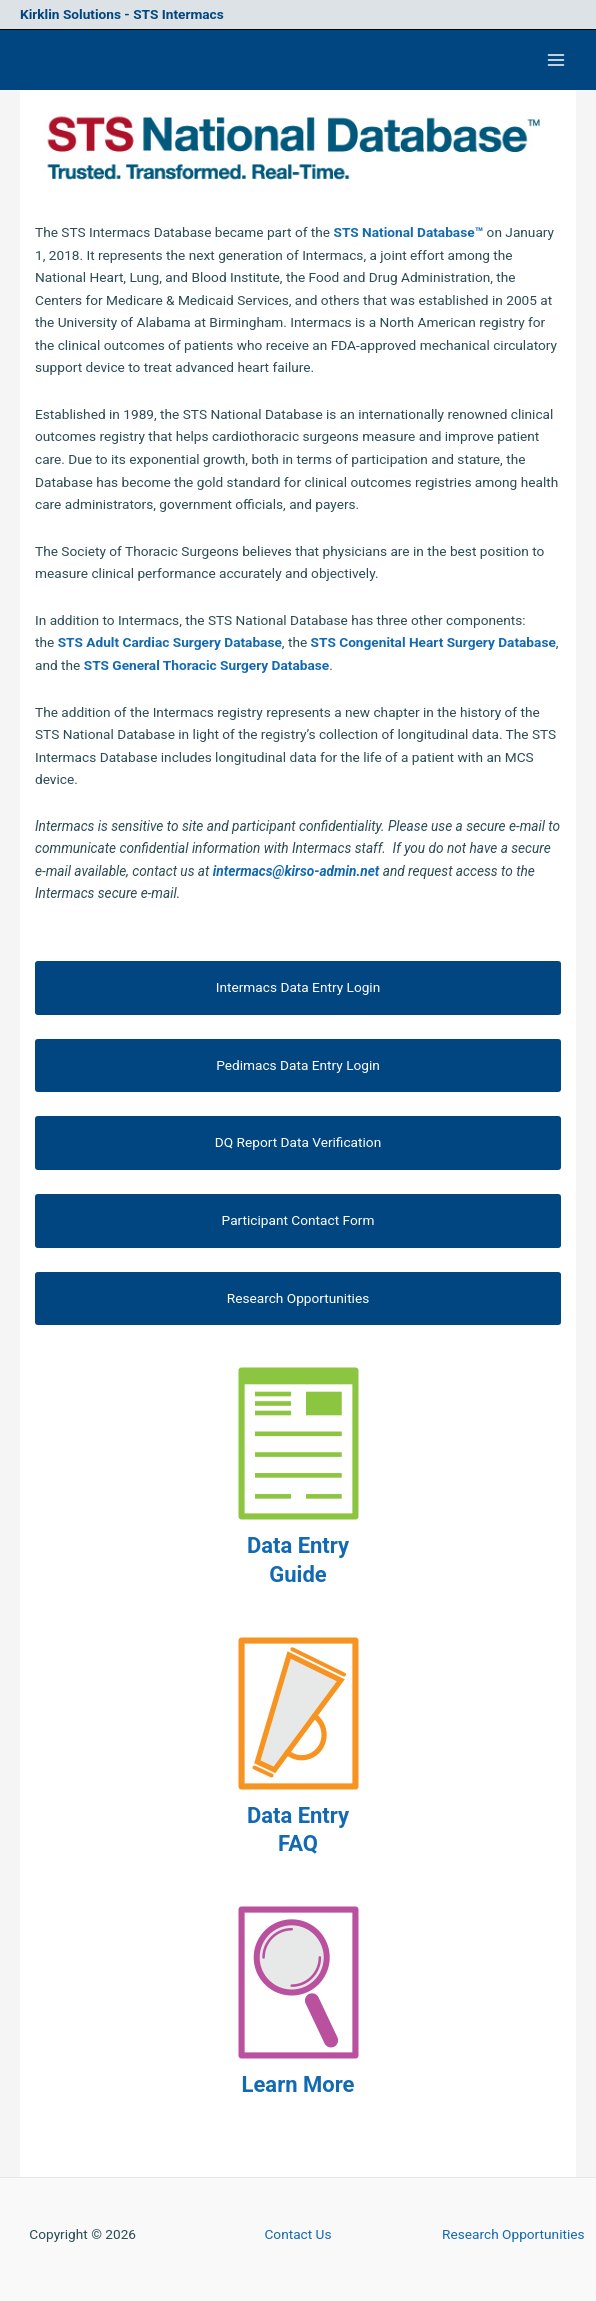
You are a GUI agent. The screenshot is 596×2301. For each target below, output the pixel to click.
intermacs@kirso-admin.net (296, 871)
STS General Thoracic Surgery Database (206, 665)
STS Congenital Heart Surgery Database (433, 642)
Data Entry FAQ (298, 1830)
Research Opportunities (298, 1298)
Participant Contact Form (298, 1220)
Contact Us (297, 2234)
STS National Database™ (408, 232)
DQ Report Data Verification (298, 1142)
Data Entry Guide (298, 1560)
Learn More (298, 2084)
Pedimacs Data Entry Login (298, 1065)
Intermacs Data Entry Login (298, 987)
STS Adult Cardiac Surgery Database (170, 642)
